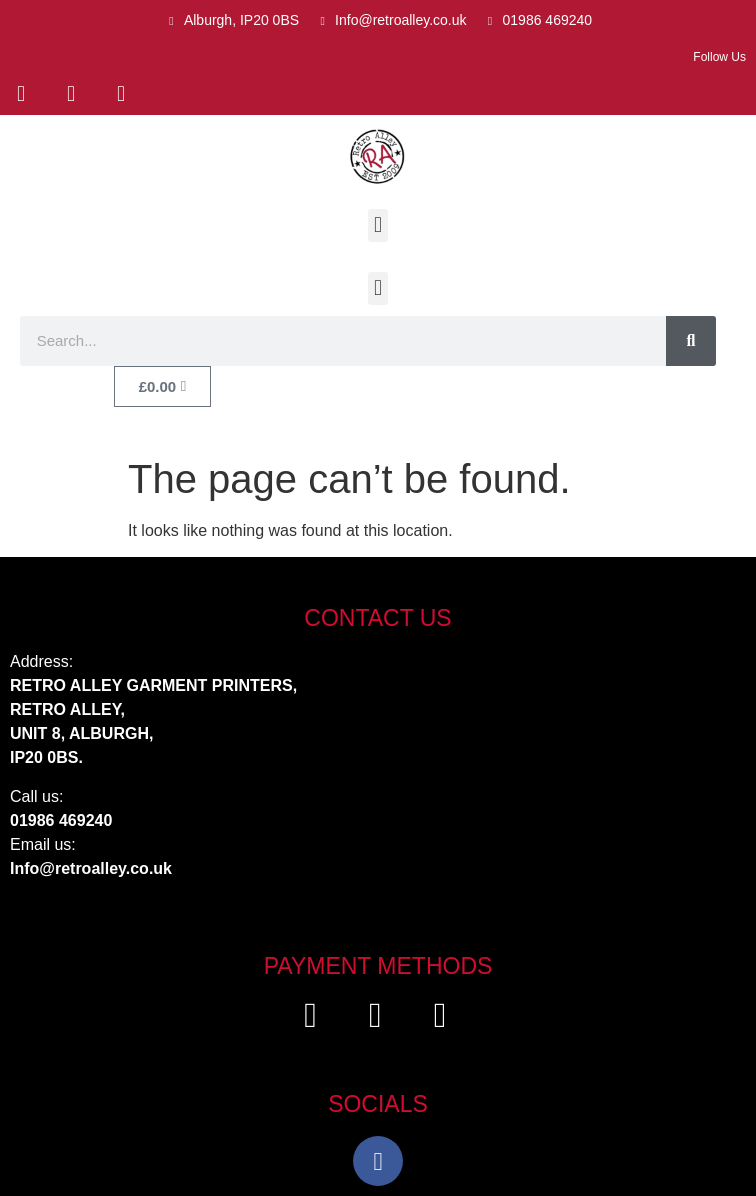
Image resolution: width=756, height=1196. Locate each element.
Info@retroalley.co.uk (91, 868)
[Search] (691, 341)
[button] (377, 225)
